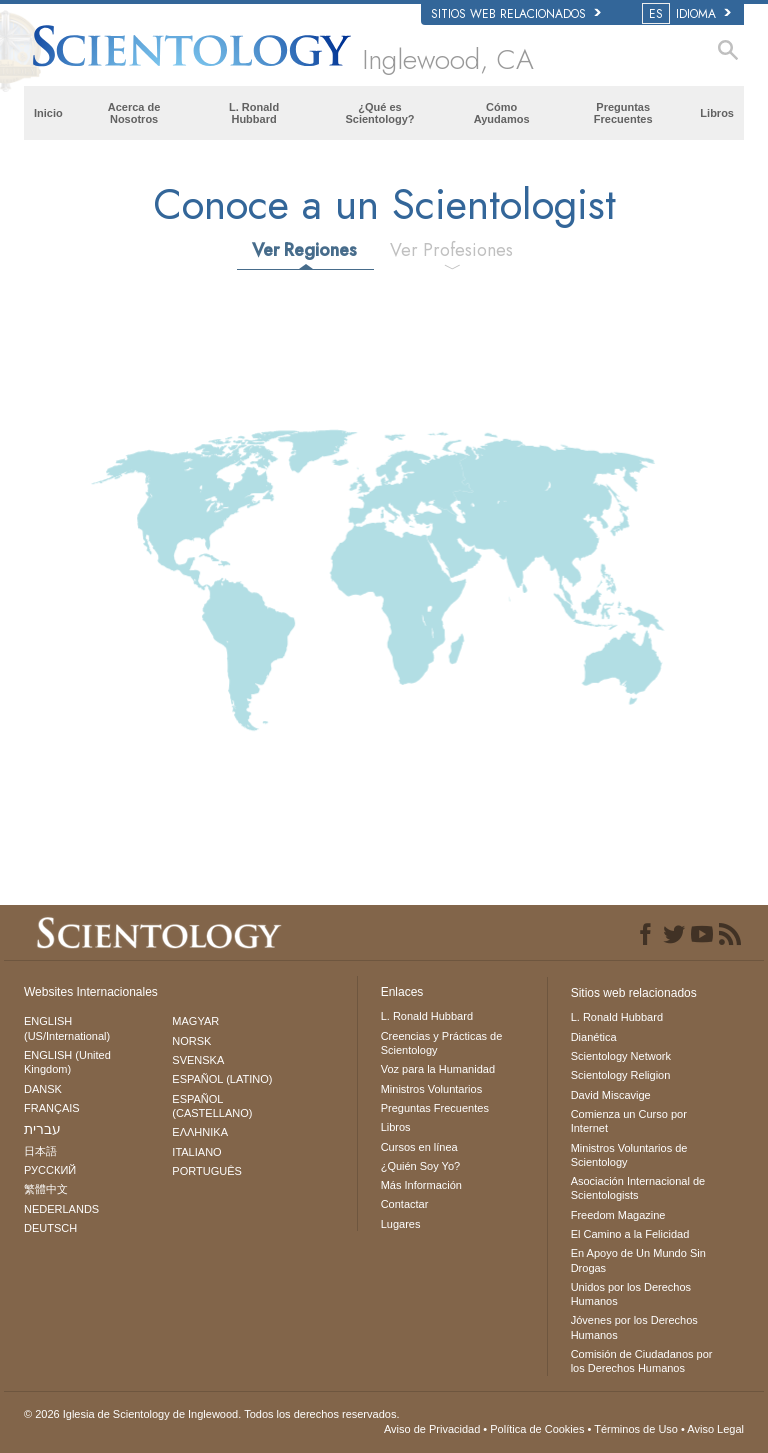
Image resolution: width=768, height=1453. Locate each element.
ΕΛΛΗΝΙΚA (200, 1132)
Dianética (594, 1037)
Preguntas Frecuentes (623, 113)
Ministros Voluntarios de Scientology (629, 1155)
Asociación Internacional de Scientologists (638, 1188)
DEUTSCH (50, 1228)
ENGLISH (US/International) (67, 1028)
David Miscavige (611, 1095)
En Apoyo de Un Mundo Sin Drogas (638, 1260)
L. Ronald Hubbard (254, 113)
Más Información (421, 1185)
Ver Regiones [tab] (304, 250)
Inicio (48, 113)
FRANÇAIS (52, 1108)
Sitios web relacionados (516, 14)
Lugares (401, 1224)
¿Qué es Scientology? (379, 113)
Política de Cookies (537, 1429)
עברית (42, 1129)
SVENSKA (198, 1060)
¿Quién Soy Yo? (421, 1166)
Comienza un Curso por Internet (629, 1121)
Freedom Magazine (618, 1215)
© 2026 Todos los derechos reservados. (211, 1414)
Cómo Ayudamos (502, 113)
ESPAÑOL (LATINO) (222, 1079)
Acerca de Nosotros (134, 113)
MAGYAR (195, 1021)
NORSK (191, 1041)
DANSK (43, 1089)
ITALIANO (196, 1152)
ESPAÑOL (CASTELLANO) (212, 1106)
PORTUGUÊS (206, 1171)
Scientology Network (621, 1056)
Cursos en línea (419, 1147)
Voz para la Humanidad (438, 1069)
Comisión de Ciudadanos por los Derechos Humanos (642, 1361)
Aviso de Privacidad (432, 1429)
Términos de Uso (636, 1429)
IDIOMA (688, 14)
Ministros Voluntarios (432, 1089)
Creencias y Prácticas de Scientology (442, 1043)
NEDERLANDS (61, 1209)
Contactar (405, 1204)
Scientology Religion (621, 1075)
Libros (717, 113)
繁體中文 (46, 1189)
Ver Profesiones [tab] (451, 250)
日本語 (40, 1151)
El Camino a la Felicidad (630, 1234)
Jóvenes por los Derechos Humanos (634, 1327)
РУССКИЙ (50, 1170)
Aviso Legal (715, 1429)
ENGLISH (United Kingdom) (67, 1062)
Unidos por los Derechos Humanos (631, 1294)
